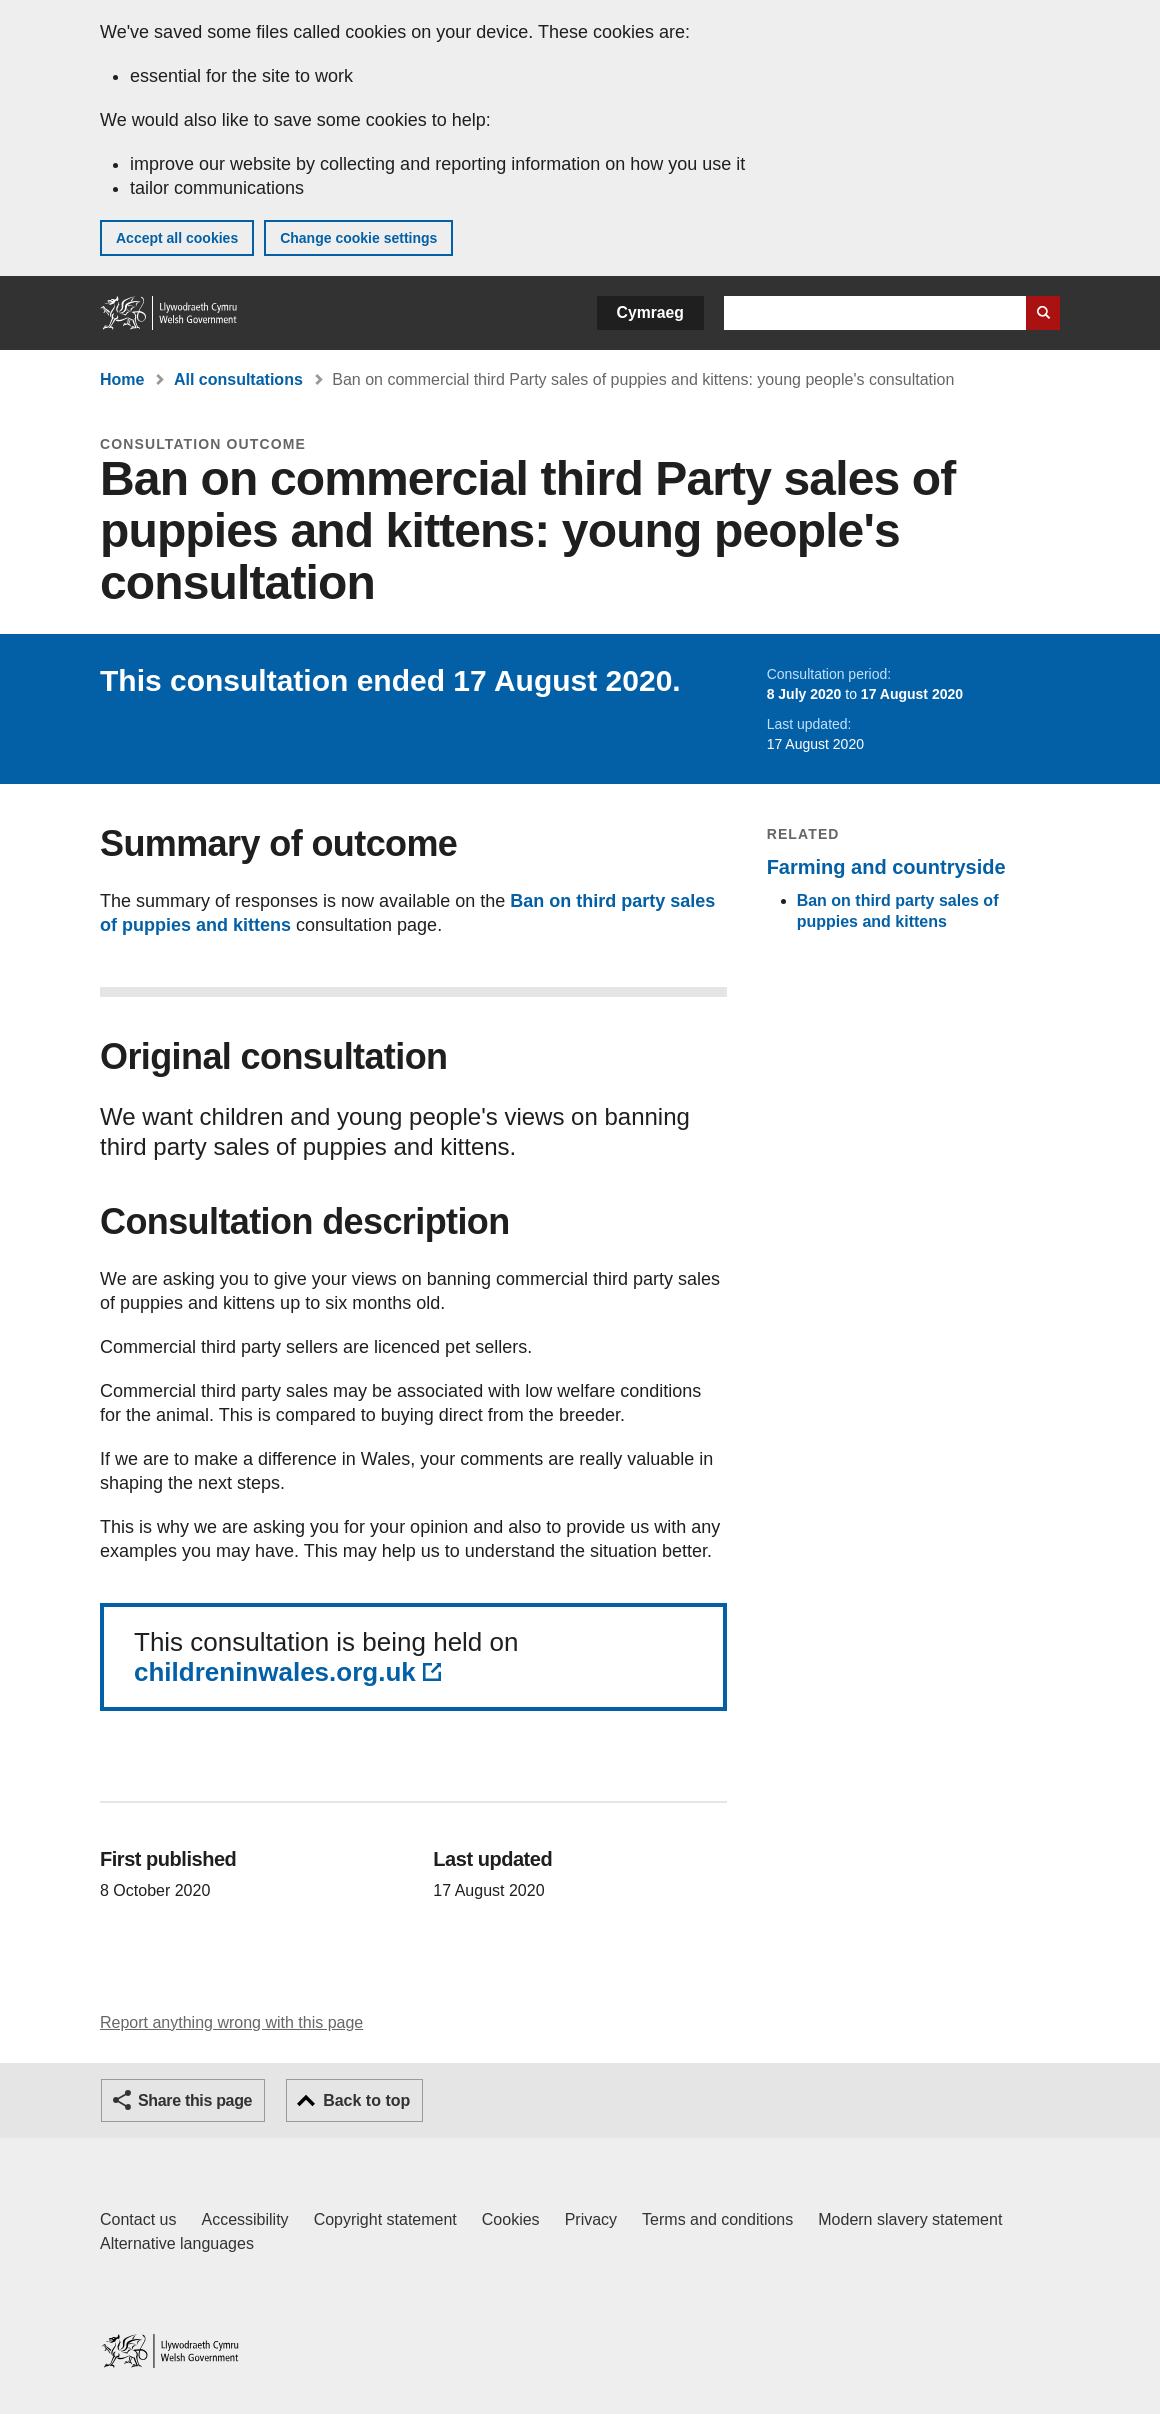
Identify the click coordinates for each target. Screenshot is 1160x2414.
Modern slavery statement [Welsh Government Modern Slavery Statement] (910, 2219)
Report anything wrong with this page (231, 2022)
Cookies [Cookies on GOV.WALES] (511, 2219)
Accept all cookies (177, 238)
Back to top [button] (366, 2100)
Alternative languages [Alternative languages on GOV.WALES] (177, 2243)
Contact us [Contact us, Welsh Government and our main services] (138, 2219)
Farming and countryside (886, 867)
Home (122, 379)
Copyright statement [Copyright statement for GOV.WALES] (385, 2219)
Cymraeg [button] (650, 312)
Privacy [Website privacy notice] (591, 2219)
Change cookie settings (358, 238)
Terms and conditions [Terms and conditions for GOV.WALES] (717, 2219)
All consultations (238, 379)
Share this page (195, 2100)
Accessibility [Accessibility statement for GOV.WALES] (244, 2219)
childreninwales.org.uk (275, 1672)
